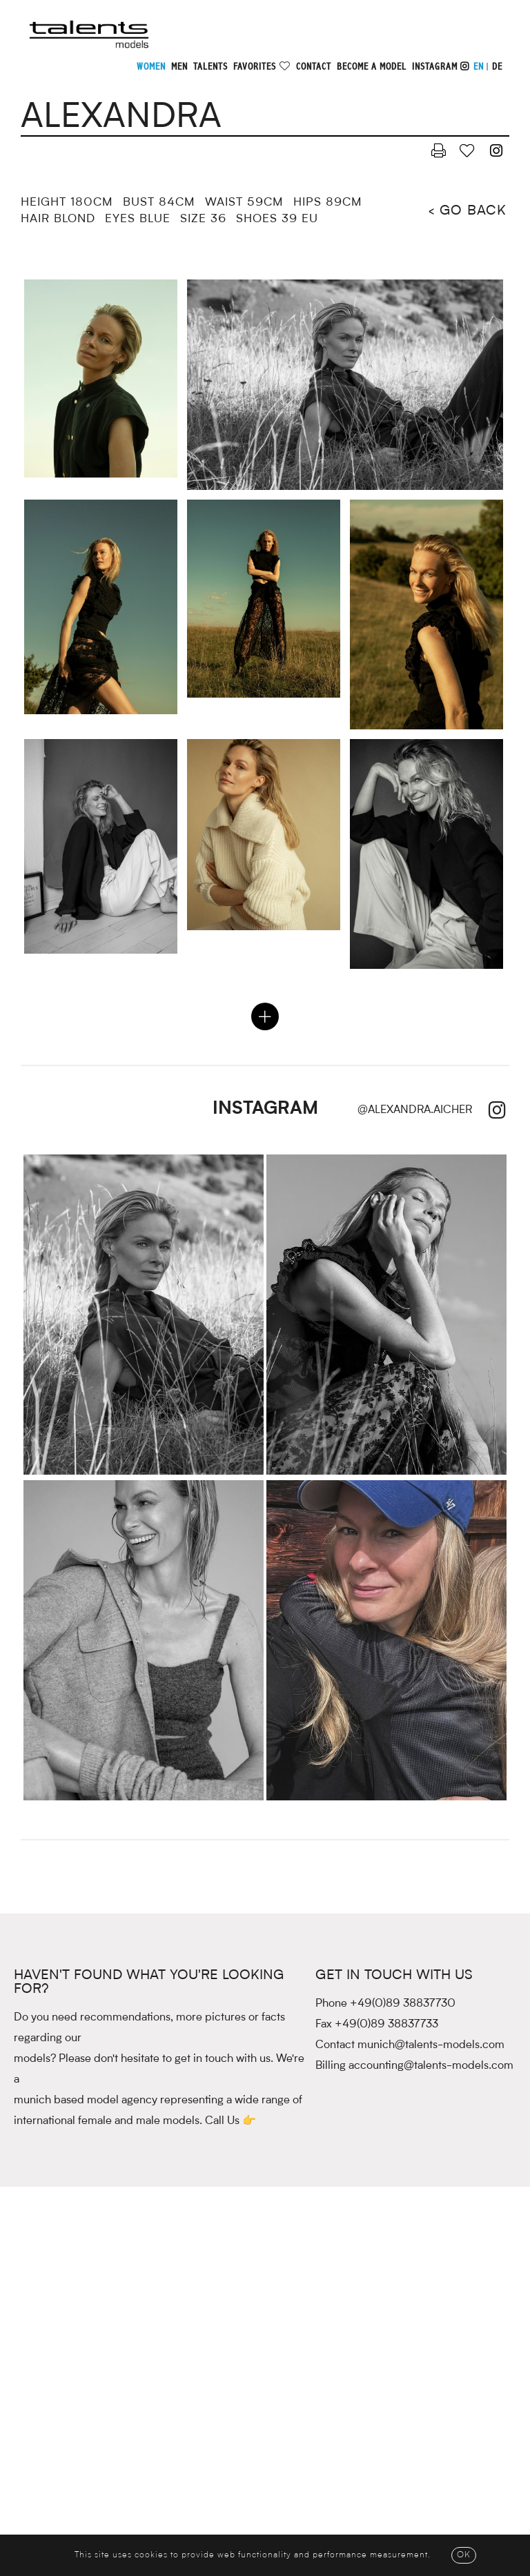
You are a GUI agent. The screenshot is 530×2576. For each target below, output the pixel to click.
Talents (210, 66)
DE (497, 66)
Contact (313, 66)
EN (478, 66)
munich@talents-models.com (430, 2045)
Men (179, 66)
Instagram (440, 66)
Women (151, 66)
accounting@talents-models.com (431, 2066)
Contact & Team (85, 2529)
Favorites (254, 66)
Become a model (371, 66)
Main (189, 2529)
